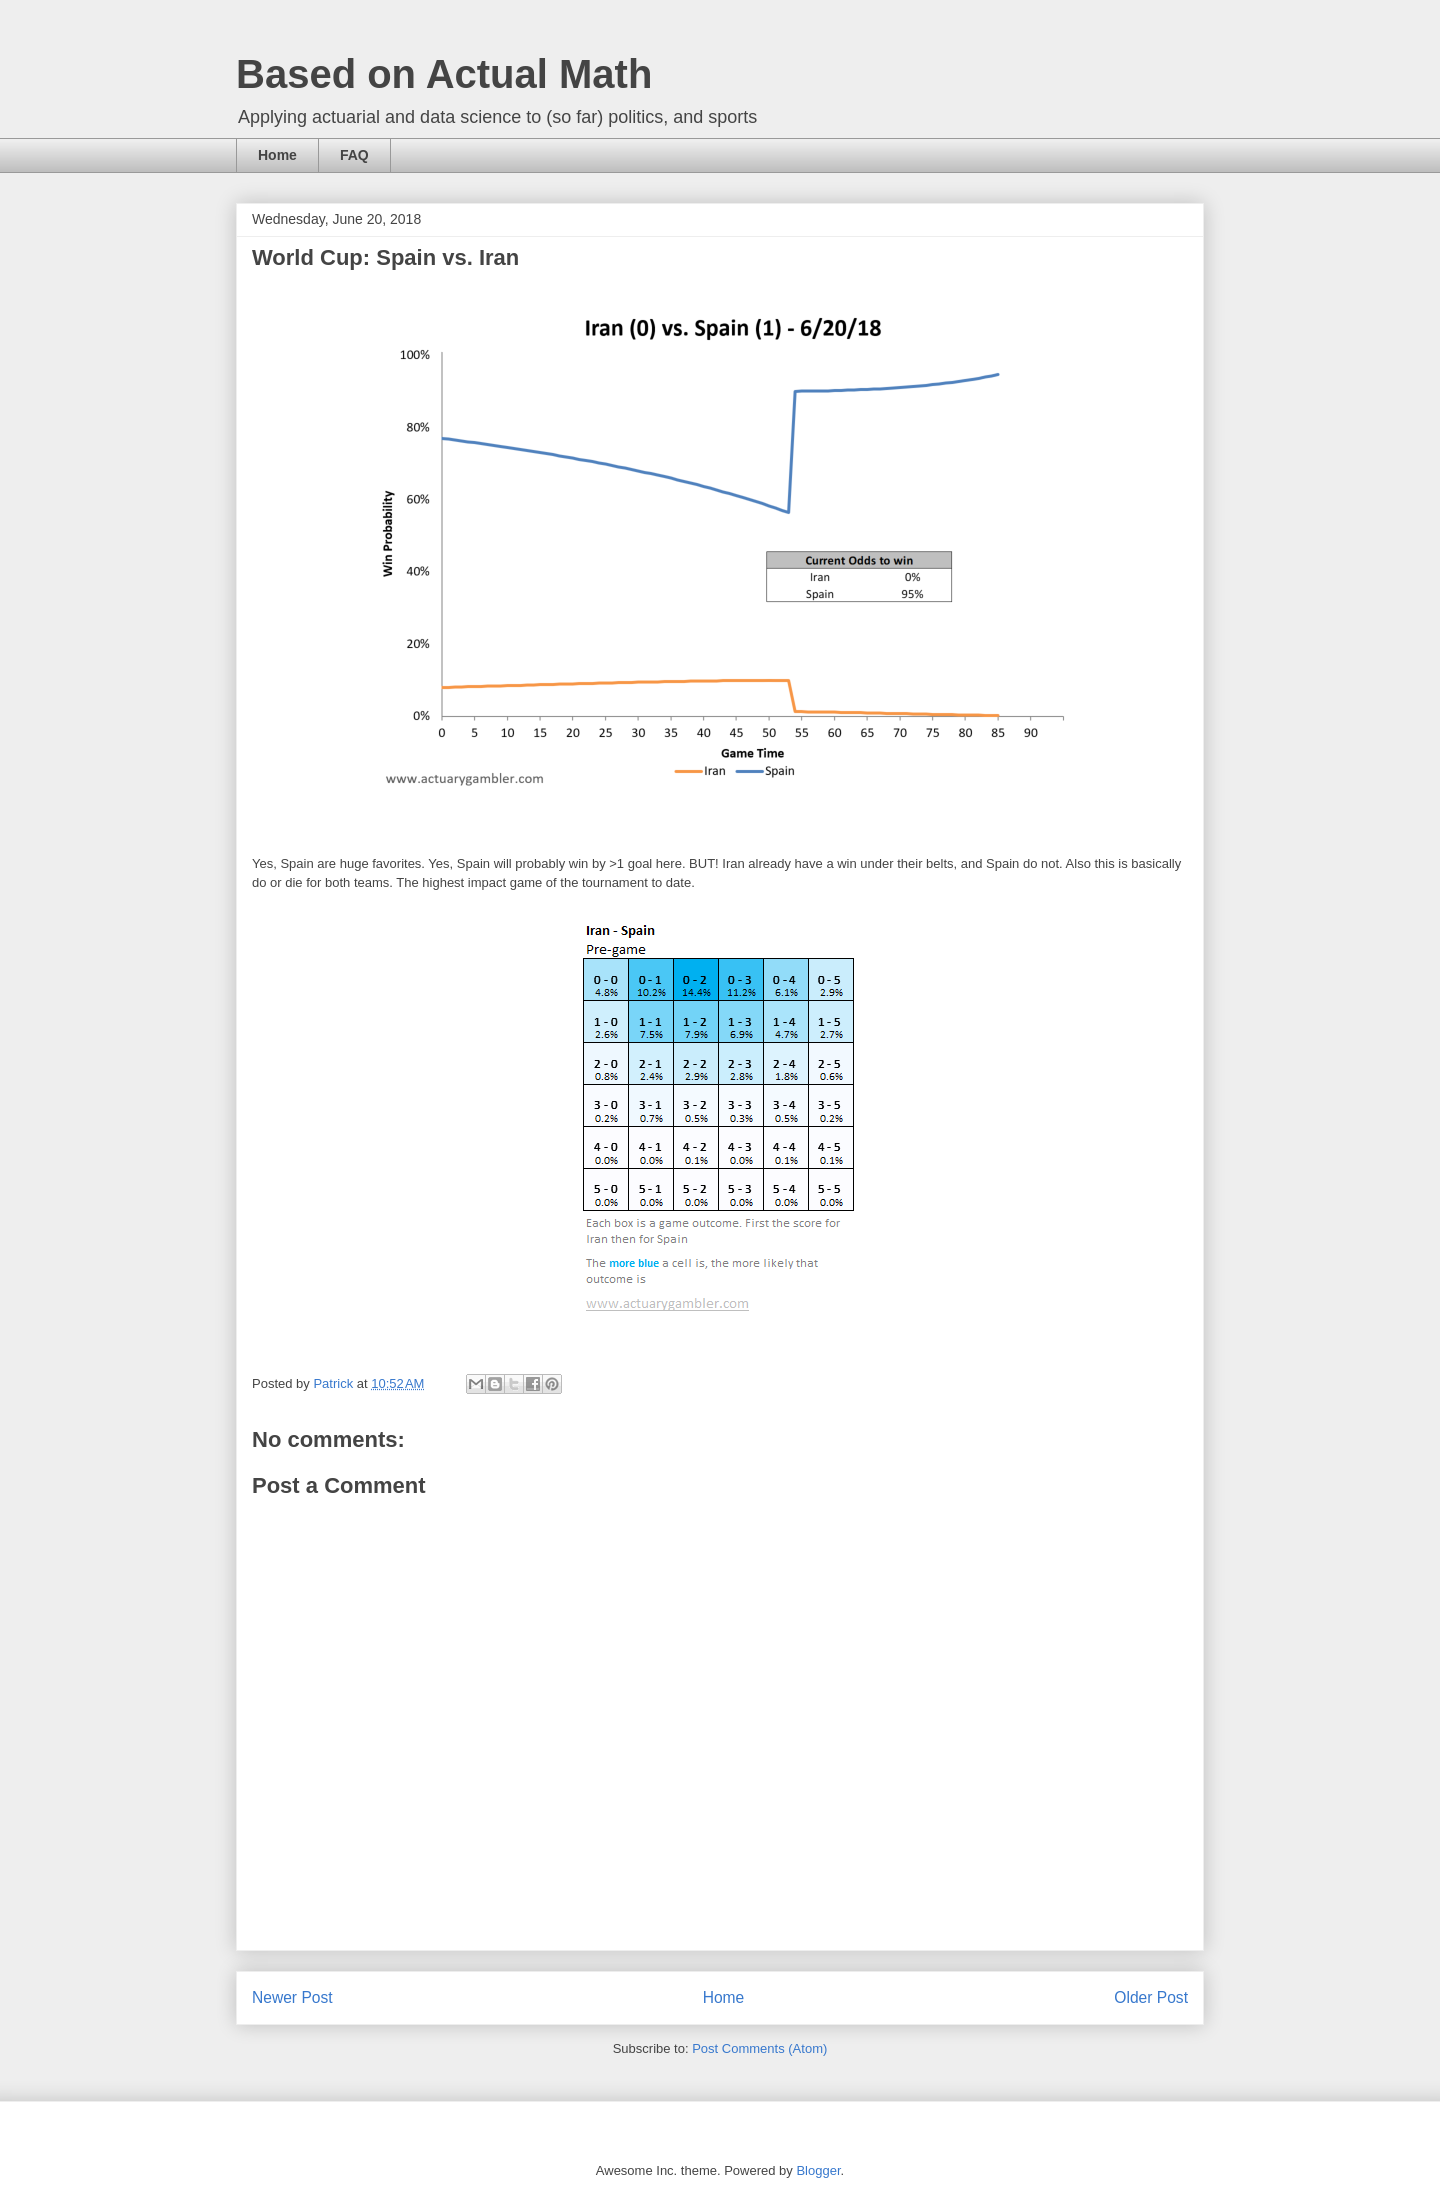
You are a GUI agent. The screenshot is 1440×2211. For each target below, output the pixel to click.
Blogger (818, 2170)
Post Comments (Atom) (759, 2048)
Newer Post (292, 1997)
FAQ (354, 155)
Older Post (1151, 1997)
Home (277, 155)
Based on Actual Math (444, 74)
